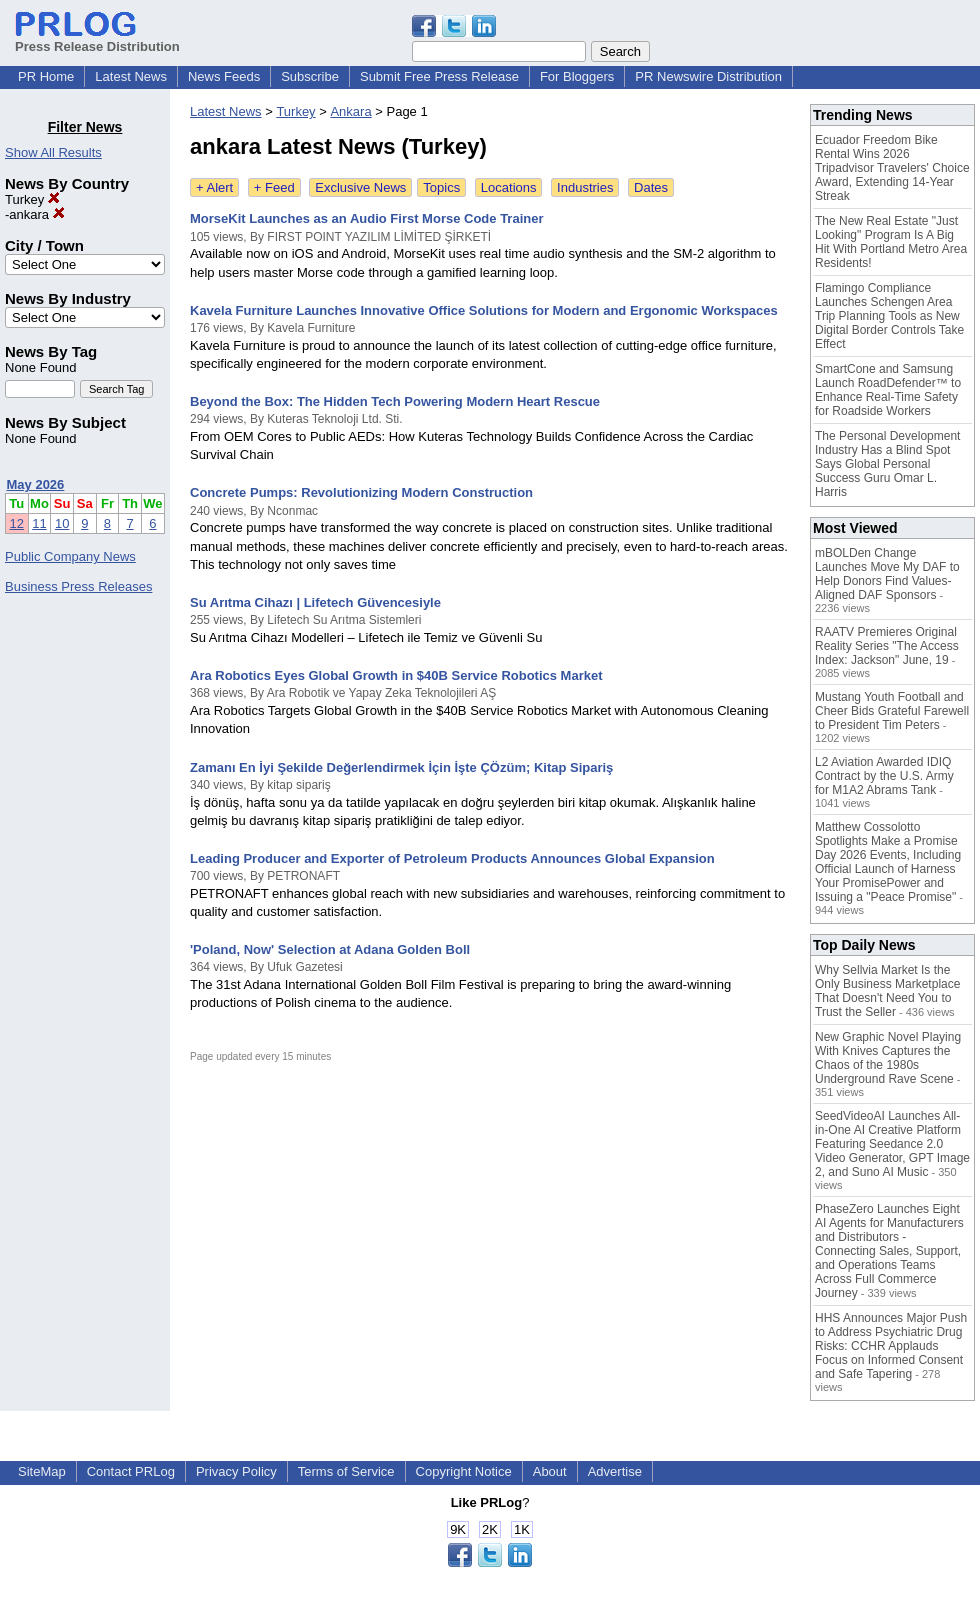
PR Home (46, 76)
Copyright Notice (464, 1471)
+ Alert (214, 187)
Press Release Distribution (97, 39)
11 (39, 523)
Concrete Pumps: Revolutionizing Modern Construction (361, 492)
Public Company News (70, 556)
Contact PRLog (131, 1471)
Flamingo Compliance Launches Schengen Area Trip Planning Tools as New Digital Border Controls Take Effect (889, 316)
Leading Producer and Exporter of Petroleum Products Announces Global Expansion (452, 858)
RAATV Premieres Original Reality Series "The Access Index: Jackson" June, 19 (887, 646)
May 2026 (36, 484)
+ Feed (274, 187)
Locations (509, 187)
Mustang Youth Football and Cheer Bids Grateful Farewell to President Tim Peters (892, 711)
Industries (585, 187)
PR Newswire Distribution (708, 76)
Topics (441, 187)
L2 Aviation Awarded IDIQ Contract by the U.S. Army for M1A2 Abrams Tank (884, 776)
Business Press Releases (78, 586)
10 (62, 523)
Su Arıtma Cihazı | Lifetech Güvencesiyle (315, 602)
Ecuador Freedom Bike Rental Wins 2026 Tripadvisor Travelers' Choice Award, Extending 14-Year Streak (892, 168)
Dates (651, 187)
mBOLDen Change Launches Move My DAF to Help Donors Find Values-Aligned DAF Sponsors (887, 574)
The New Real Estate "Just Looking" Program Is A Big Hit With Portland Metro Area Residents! (891, 242)
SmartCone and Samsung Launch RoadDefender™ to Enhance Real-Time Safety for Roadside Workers (888, 390)
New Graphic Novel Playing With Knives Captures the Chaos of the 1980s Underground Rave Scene (888, 1058)
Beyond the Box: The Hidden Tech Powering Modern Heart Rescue (395, 401)
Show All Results (53, 152)
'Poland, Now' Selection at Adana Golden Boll (330, 949)
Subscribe (310, 76)
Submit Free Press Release (439, 76)
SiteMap (42, 1471)
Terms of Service (346, 1471)
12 (17, 523)
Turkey (32, 199)
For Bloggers (577, 76)
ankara (36, 214)
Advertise (615, 1471)
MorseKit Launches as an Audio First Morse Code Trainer (366, 218)
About (550, 1471)
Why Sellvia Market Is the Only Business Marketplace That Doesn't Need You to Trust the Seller (887, 991)
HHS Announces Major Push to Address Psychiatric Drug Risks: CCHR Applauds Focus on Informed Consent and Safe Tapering (891, 1346)
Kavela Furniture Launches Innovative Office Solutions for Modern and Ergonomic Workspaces (484, 310)
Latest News (131, 76)
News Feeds (224, 76)
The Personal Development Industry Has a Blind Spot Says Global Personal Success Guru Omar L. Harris (887, 464)
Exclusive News (360, 187)
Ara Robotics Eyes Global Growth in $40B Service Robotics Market (396, 675)
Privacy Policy (236, 1471)
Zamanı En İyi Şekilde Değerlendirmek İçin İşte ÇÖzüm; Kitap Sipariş (401, 767)
